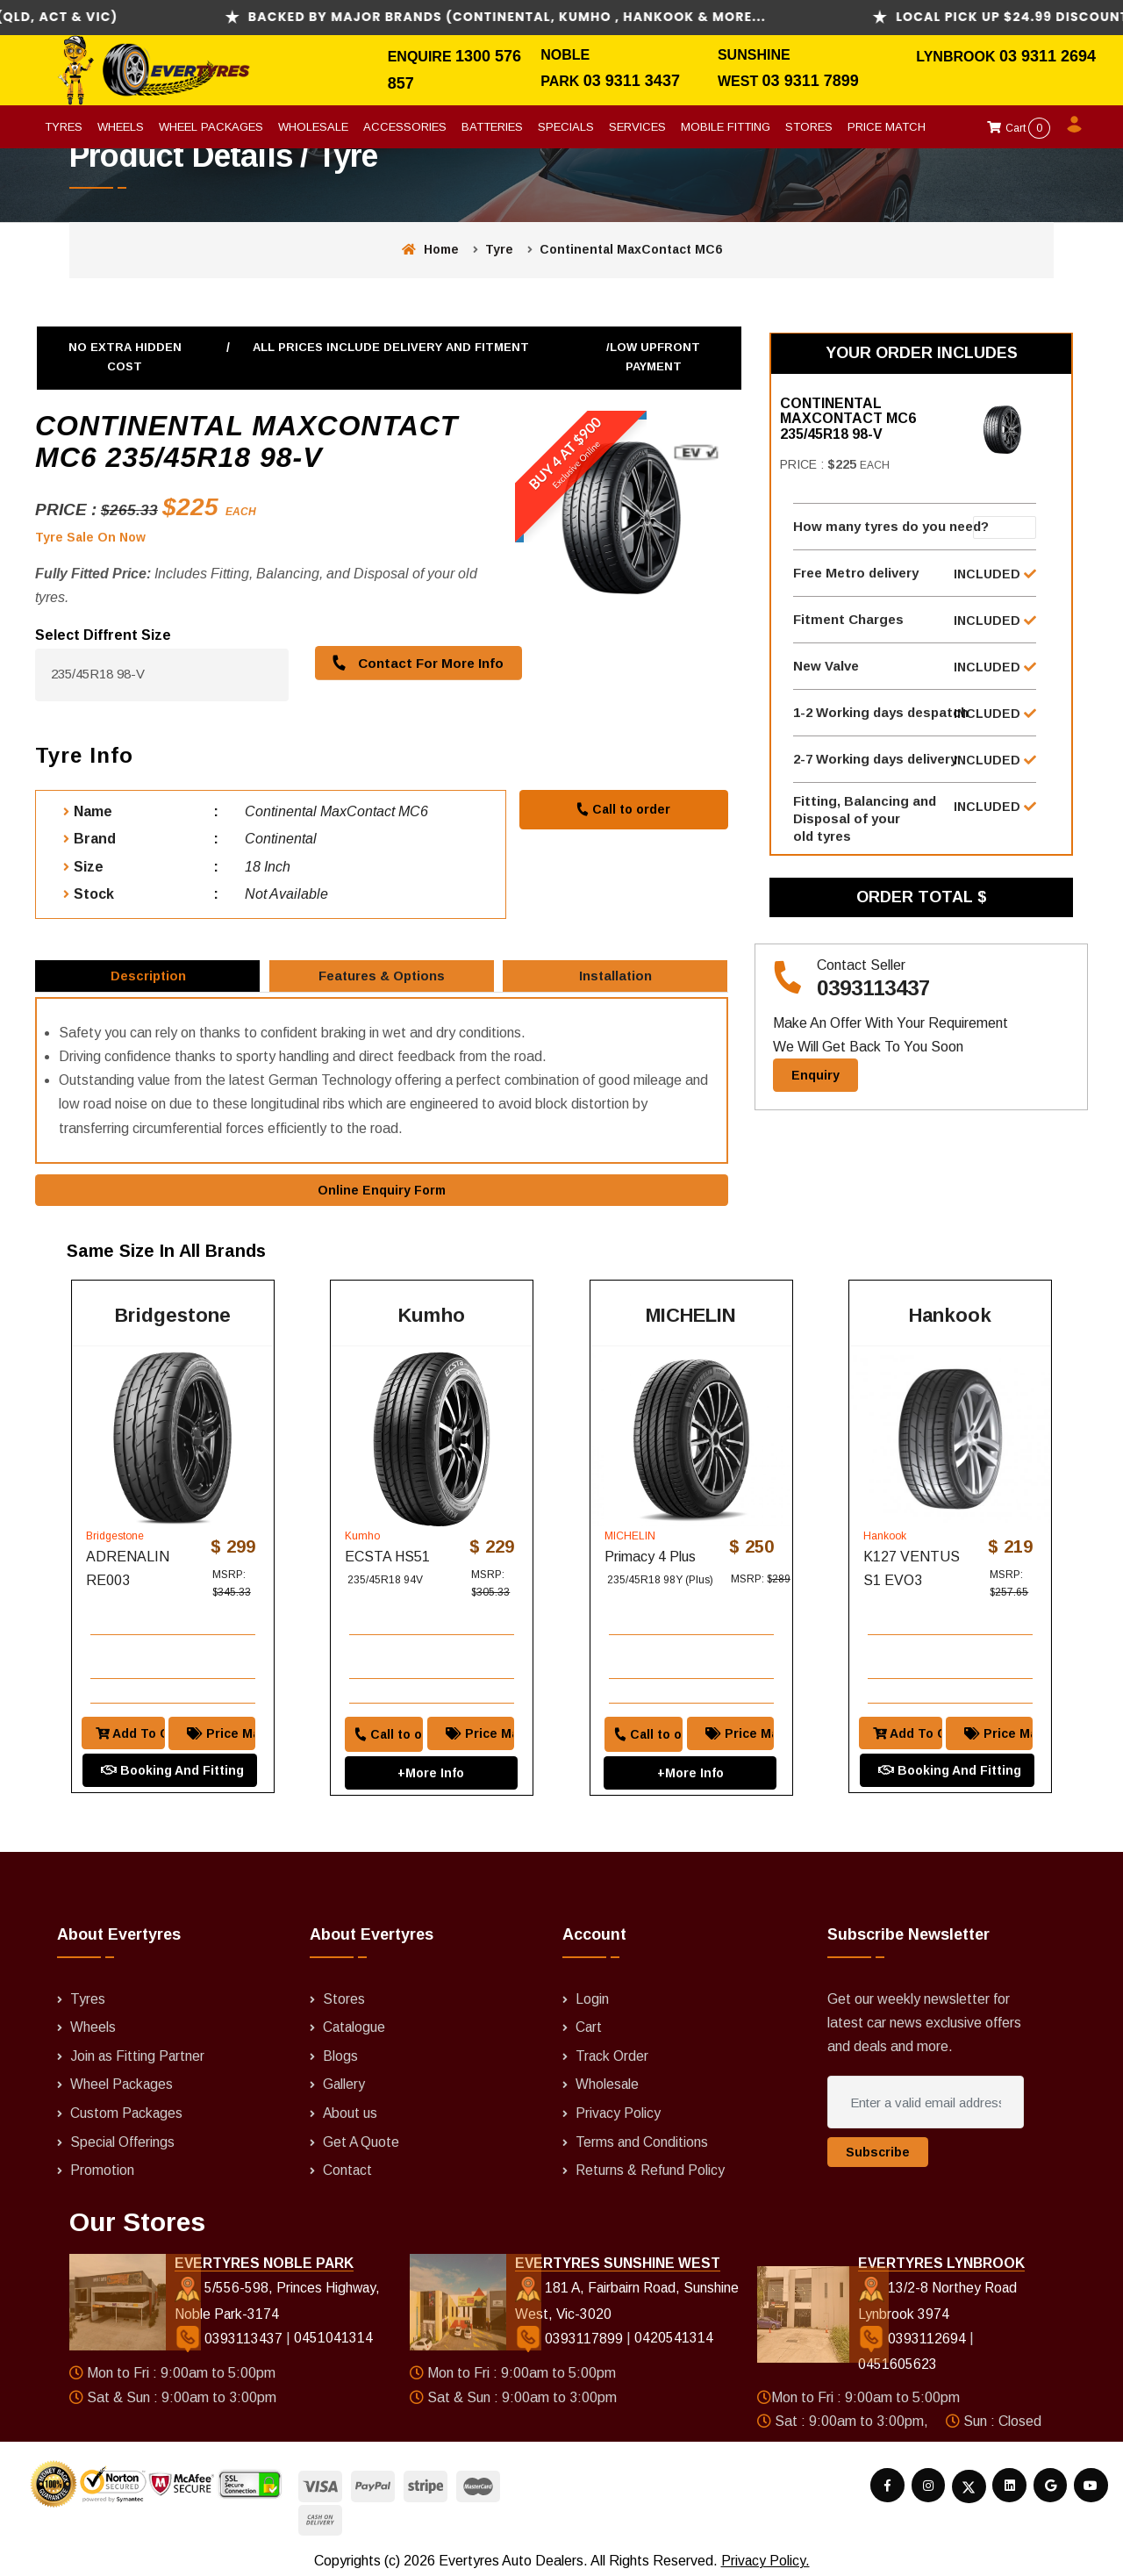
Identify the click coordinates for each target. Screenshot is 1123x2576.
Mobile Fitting (725, 126)
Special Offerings (122, 2135)
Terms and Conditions (642, 2135)
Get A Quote (361, 2135)
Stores (809, 126)
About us (350, 2106)
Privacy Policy (619, 2106)
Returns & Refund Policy (651, 2163)
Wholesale (313, 126)
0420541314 (672, 2332)
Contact (348, 2163)
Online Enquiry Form (382, 1204)
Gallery (344, 2078)
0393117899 (570, 2332)
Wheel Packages (211, 126)
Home (430, 249)
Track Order (612, 2049)
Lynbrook (957, 56)
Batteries (492, 126)
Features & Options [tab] (383, 982)
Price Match (887, 126)
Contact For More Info (414, 662)
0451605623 (897, 2358)
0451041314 (332, 2332)
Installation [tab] (617, 982)
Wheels (120, 126)
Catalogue (355, 2021)
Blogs (340, 2049)
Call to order (623, 808)
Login (592, 1993)
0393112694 (913, 2332)
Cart (1018, 128)
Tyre (499, 249)
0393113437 (873, 1005)
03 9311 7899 (810, 81)
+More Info (430, 1745)
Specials (566, 126)
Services (637, 126)
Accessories (405, 126)
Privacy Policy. (765, 2554)
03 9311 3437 (631, 81)
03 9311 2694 (1047, 56)
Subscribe (878, 2148)
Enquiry (815, 1093)
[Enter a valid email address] (925, 2097)
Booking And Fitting (168, 1743)
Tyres (63, 126)
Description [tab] (149, 982)
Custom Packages (127, 2106)
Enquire (421, 56)
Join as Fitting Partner (138, 2049)
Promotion (102, 2163)
